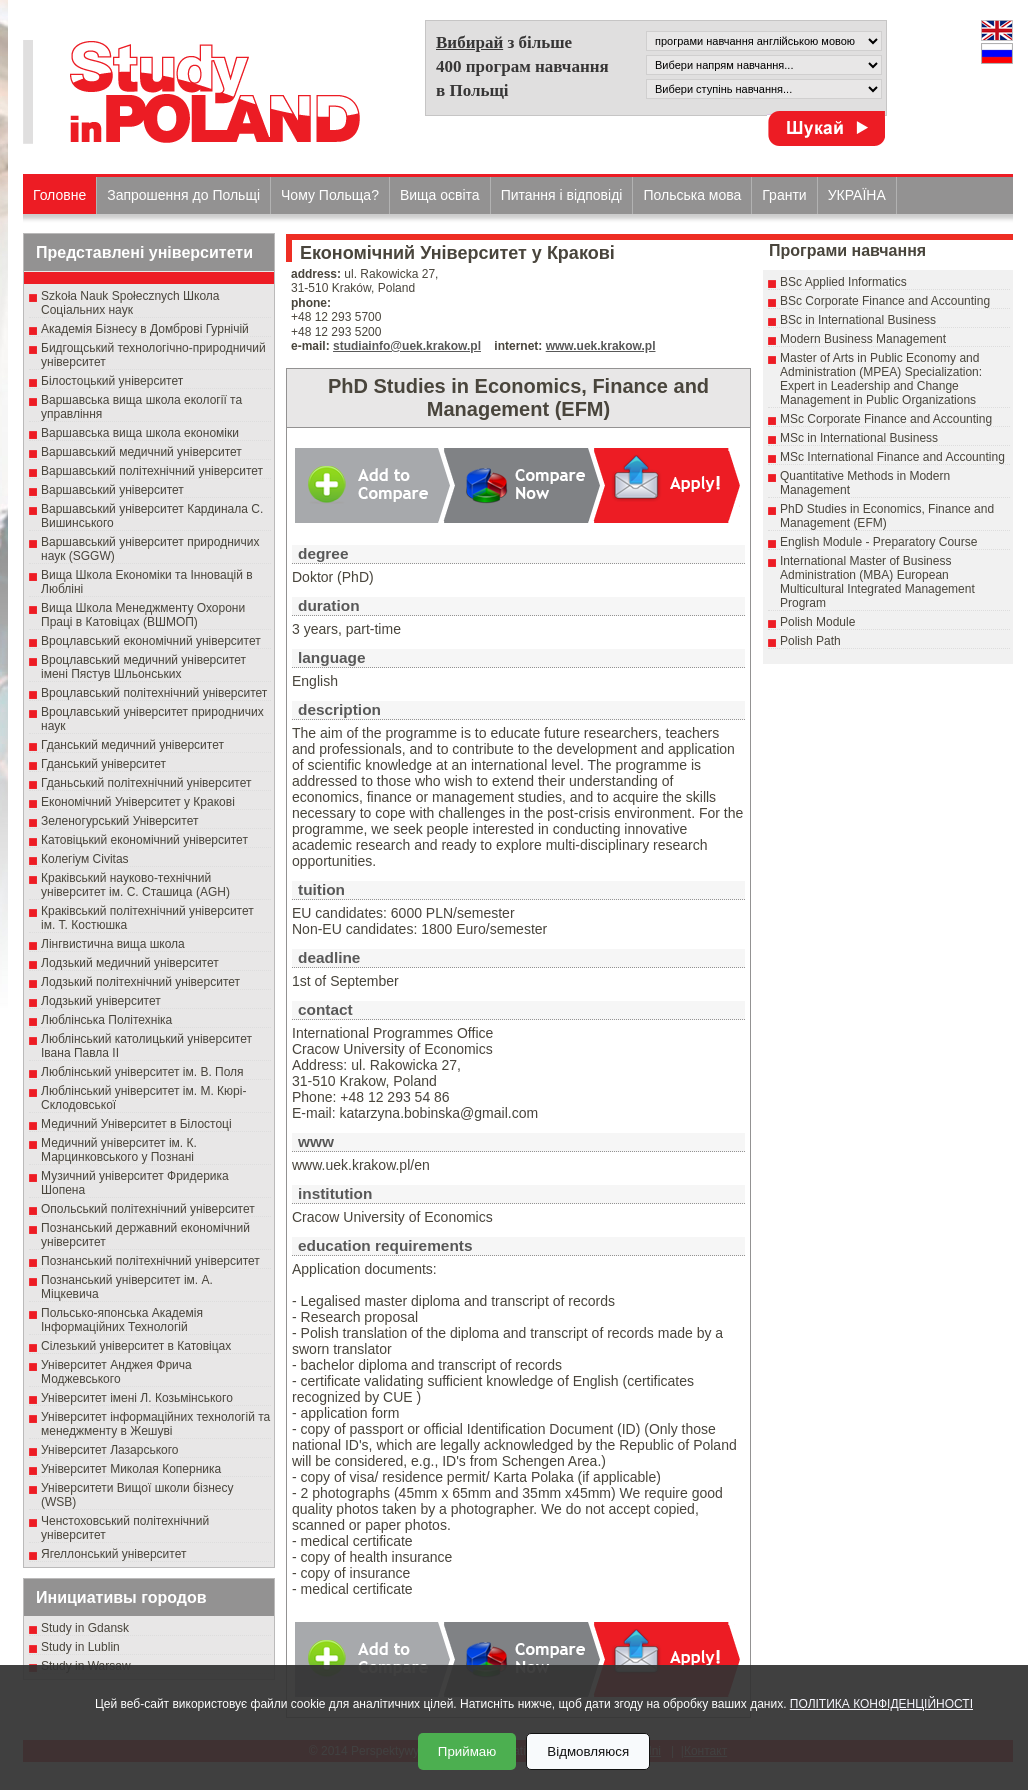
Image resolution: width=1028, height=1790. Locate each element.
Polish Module (817, 622)
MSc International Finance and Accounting (892, 457)
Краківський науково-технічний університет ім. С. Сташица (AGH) (135, 885)
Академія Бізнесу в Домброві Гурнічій (145, 329)
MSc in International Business (859, 438)
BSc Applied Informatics (843, 282)
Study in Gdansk (85, 1628)
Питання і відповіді (562, 195)
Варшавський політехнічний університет (152, 471)
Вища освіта (440, 195)
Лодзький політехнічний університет (140, 982)
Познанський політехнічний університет (150, 1261)
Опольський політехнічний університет (148, 1209)
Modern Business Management (863, 339)
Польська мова (692, 195)
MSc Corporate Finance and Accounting (886, 419)
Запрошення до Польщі (183, 195)
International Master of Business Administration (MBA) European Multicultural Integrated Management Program (877, 582)
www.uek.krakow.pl (601, 346)
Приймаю (467, 1751)
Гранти (784, 195)
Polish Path (810, 641)
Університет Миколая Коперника (131, 1469)
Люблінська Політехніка (106, 1020)
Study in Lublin (80, 1647)
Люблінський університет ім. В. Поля (142, 1072)
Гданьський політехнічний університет (146, 783)
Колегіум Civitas (85, 859)
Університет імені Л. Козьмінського (137, 1398)
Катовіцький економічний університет (144, 840)
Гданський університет (103, 764)
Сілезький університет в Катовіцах (136, 1346)
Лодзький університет (101, 1001)
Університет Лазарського (110, 1450)
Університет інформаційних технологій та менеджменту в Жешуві (155, 1424)
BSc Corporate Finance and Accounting (885, 301)
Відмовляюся (588, 1751)
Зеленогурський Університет (119, 821)
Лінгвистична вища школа (113, 944)
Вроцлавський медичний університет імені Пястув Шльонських (143, 667)
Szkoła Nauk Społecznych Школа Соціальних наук (130, 303)
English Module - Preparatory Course (878, 542)
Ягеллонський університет (113, 1554)
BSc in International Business (858, 320)
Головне (59, 195)
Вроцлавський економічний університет (151, 641)
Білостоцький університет (112, 381)
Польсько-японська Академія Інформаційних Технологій (122, 1320)
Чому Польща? (330, 195)
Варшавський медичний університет (141, 452)
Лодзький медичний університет (130, 963)
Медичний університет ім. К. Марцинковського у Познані (119, 1150)
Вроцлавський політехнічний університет (154, 693)
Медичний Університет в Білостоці (136, 1124)
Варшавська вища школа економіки (140, 433)
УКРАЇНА (857, 195)
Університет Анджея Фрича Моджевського (116, 1372)
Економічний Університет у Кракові (138, 802)
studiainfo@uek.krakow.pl (407, 346)
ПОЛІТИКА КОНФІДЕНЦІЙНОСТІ (881, 1704)
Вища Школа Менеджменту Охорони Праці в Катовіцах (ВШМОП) (143, 615)
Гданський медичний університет (132, 745)
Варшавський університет (112, 490)
